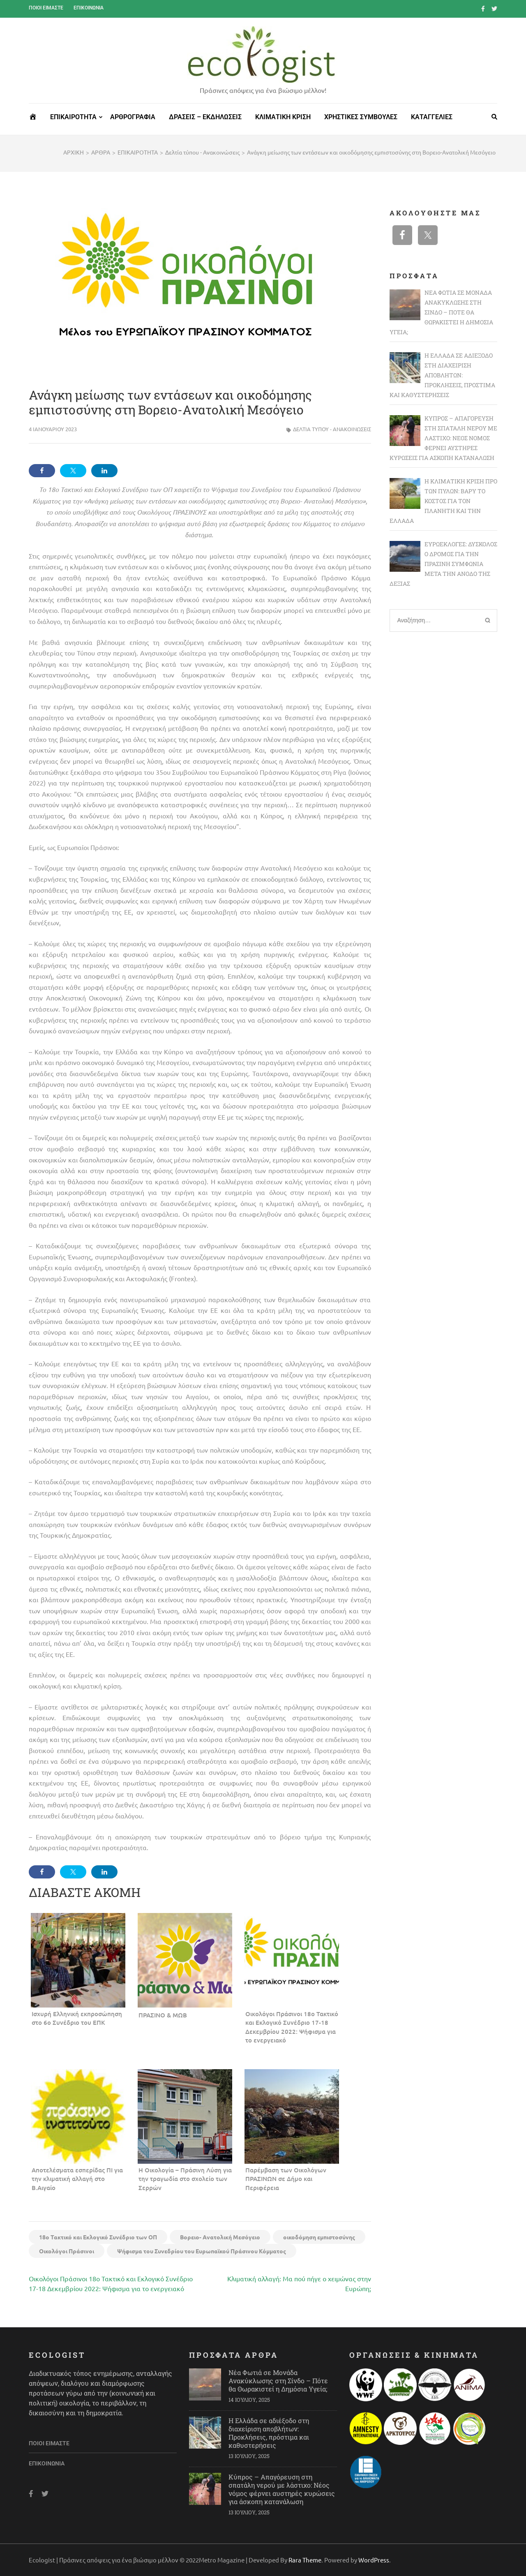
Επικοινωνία (89, 8)
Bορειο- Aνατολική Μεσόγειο (220, 2237)
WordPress (373, 2560)
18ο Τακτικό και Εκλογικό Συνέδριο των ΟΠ (98, 2237)
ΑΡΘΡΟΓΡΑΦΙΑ (132, 117)
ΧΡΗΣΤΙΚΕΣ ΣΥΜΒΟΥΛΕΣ (360, 117)
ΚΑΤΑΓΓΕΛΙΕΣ (431, 117)
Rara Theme (304, 2560)
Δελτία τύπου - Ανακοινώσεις (332, 428)
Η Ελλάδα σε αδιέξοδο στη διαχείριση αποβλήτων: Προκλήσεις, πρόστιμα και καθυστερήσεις (268, 2432)
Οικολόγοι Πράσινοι (66, 2251)
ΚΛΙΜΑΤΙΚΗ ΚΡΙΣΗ (283, 117)
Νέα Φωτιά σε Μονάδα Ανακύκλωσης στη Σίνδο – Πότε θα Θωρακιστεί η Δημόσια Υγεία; (278, 2380)
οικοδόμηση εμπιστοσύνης (319, 2237)
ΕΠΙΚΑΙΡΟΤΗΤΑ (73, 117)
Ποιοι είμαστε (46, 8)
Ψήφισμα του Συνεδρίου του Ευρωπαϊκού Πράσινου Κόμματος (201, 2251)
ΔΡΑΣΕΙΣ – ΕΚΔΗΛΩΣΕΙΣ (205, 117)
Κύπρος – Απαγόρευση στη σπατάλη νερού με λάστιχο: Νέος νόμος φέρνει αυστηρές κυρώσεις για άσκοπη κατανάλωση (281, 2489)
